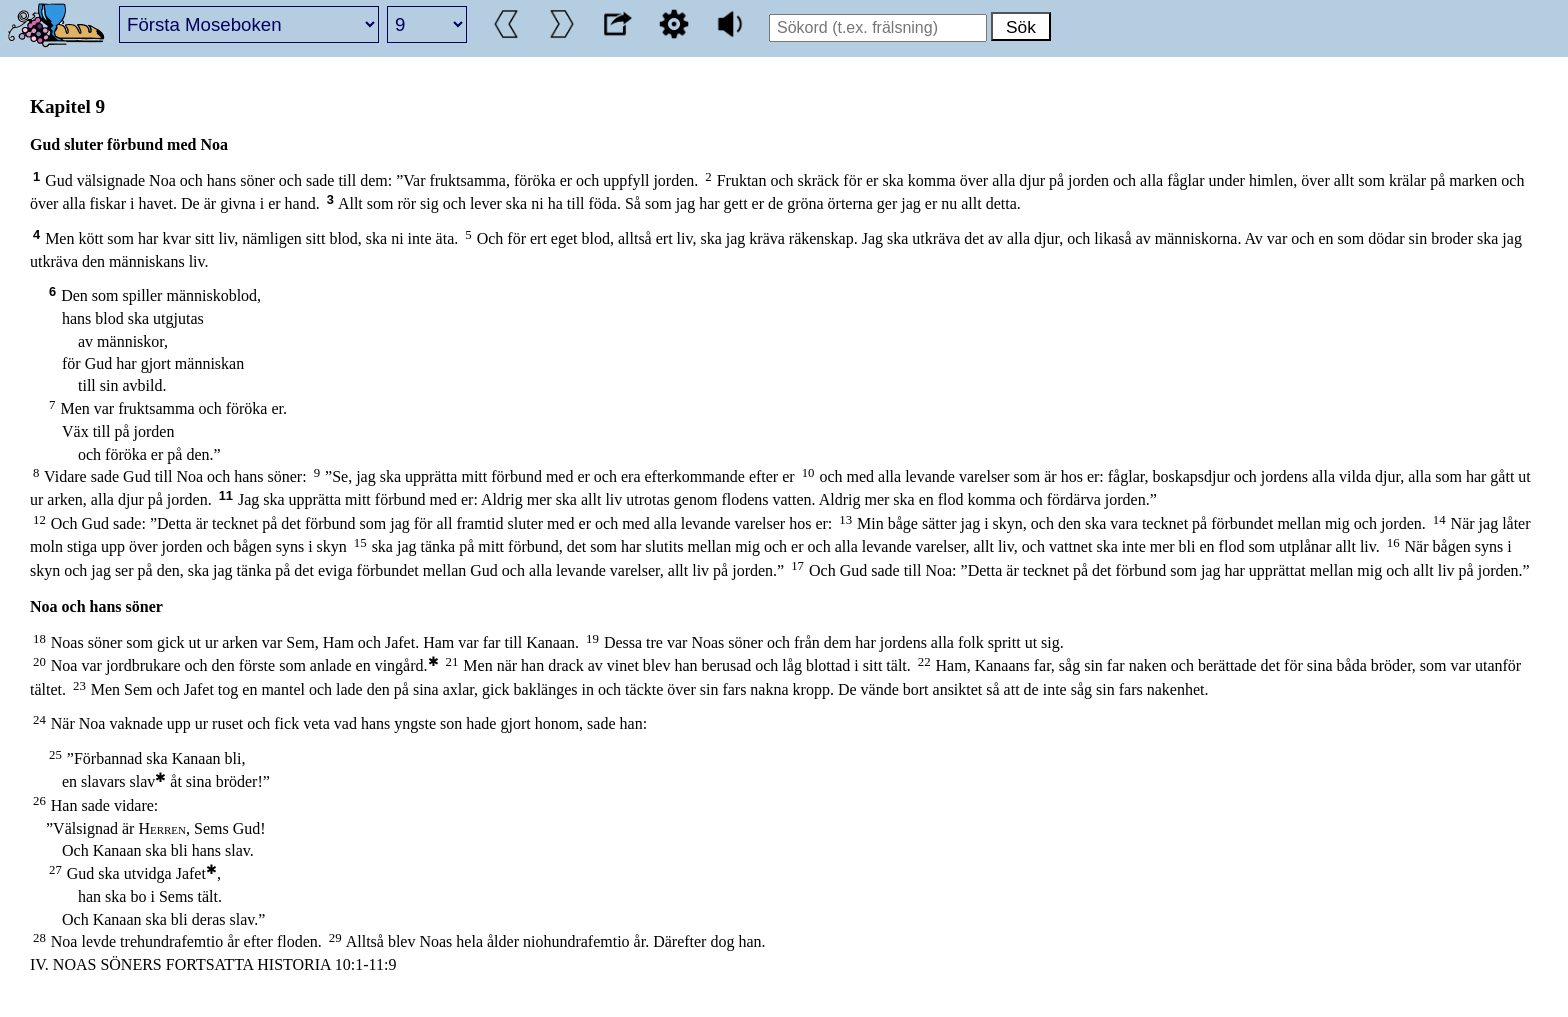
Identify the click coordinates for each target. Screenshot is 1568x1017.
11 (226, 495)
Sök (1021, 27)
